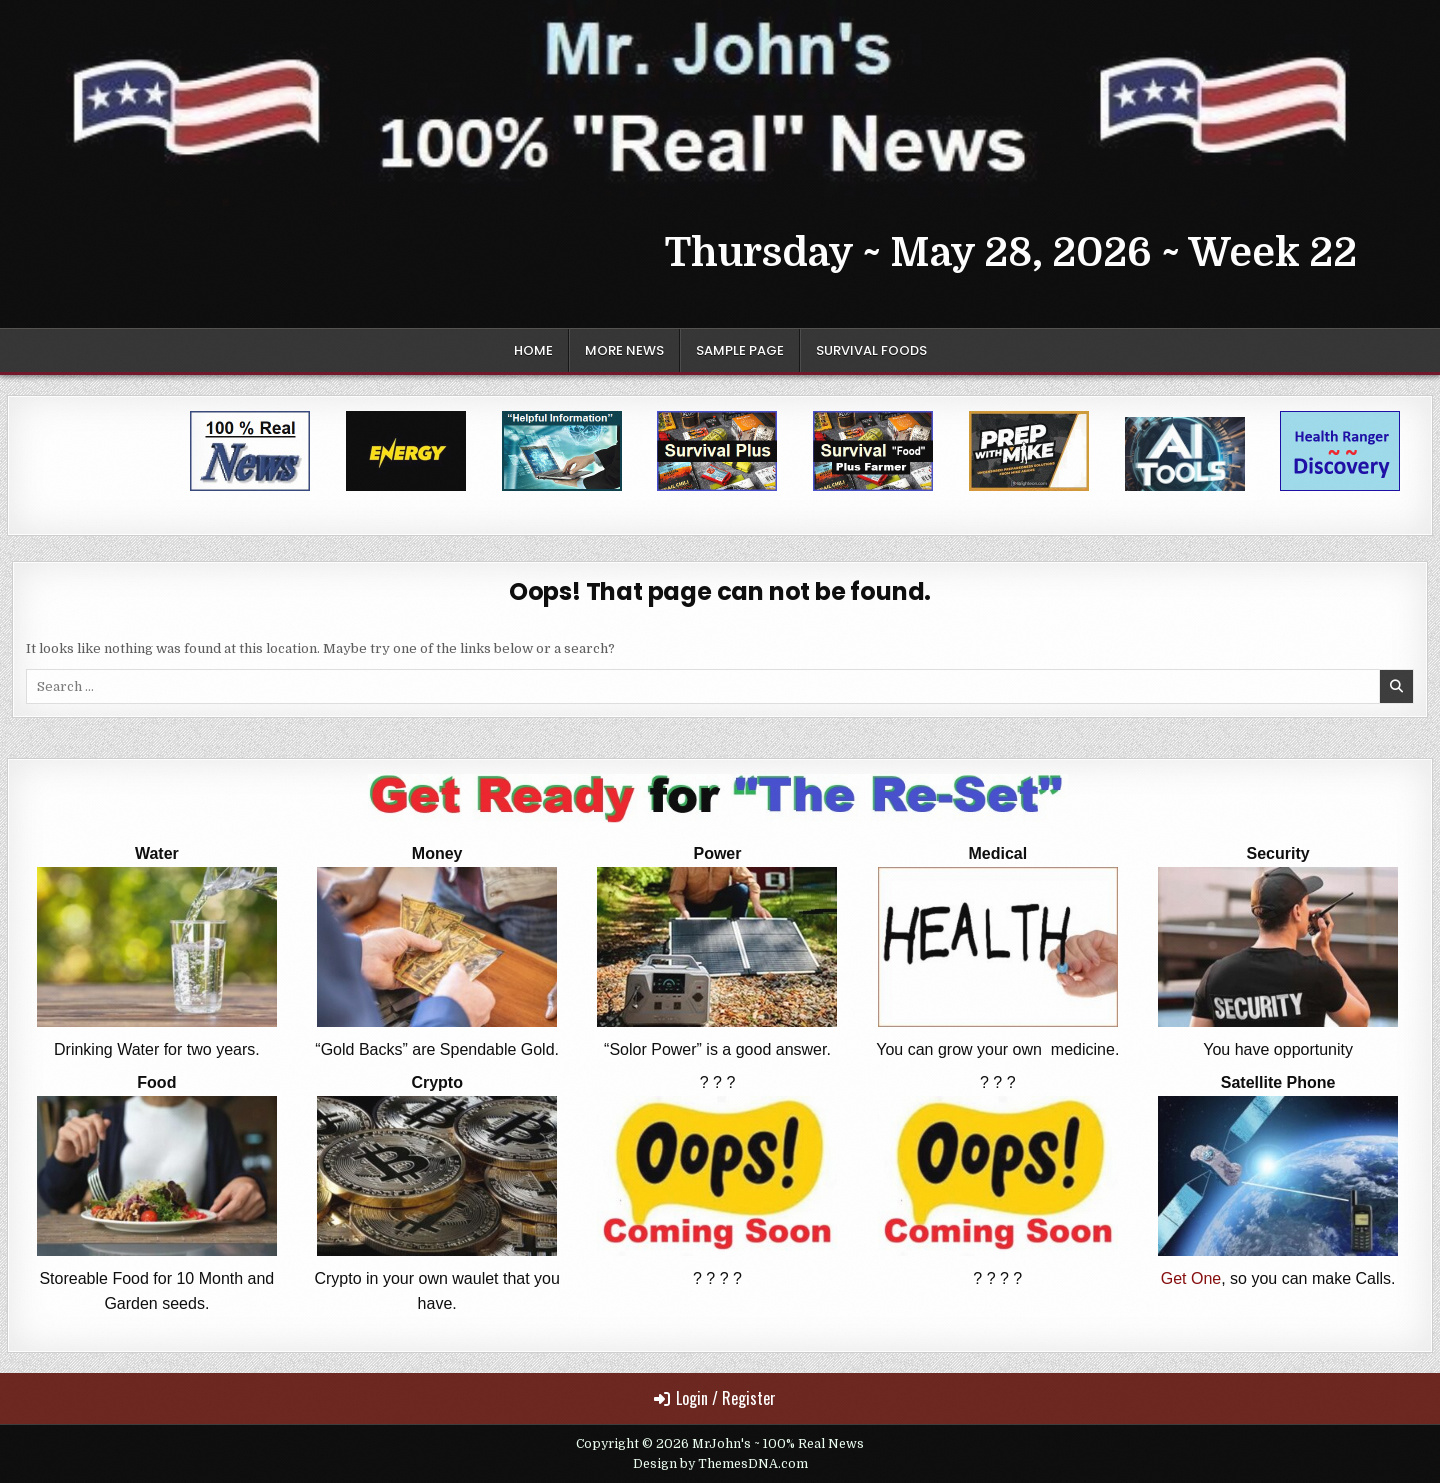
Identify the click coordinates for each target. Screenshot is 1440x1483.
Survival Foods (871, 350)
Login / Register (715, 1398)
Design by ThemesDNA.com (720, 1464)
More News (624, 350)
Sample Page (740, 350)
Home (533, 350)
